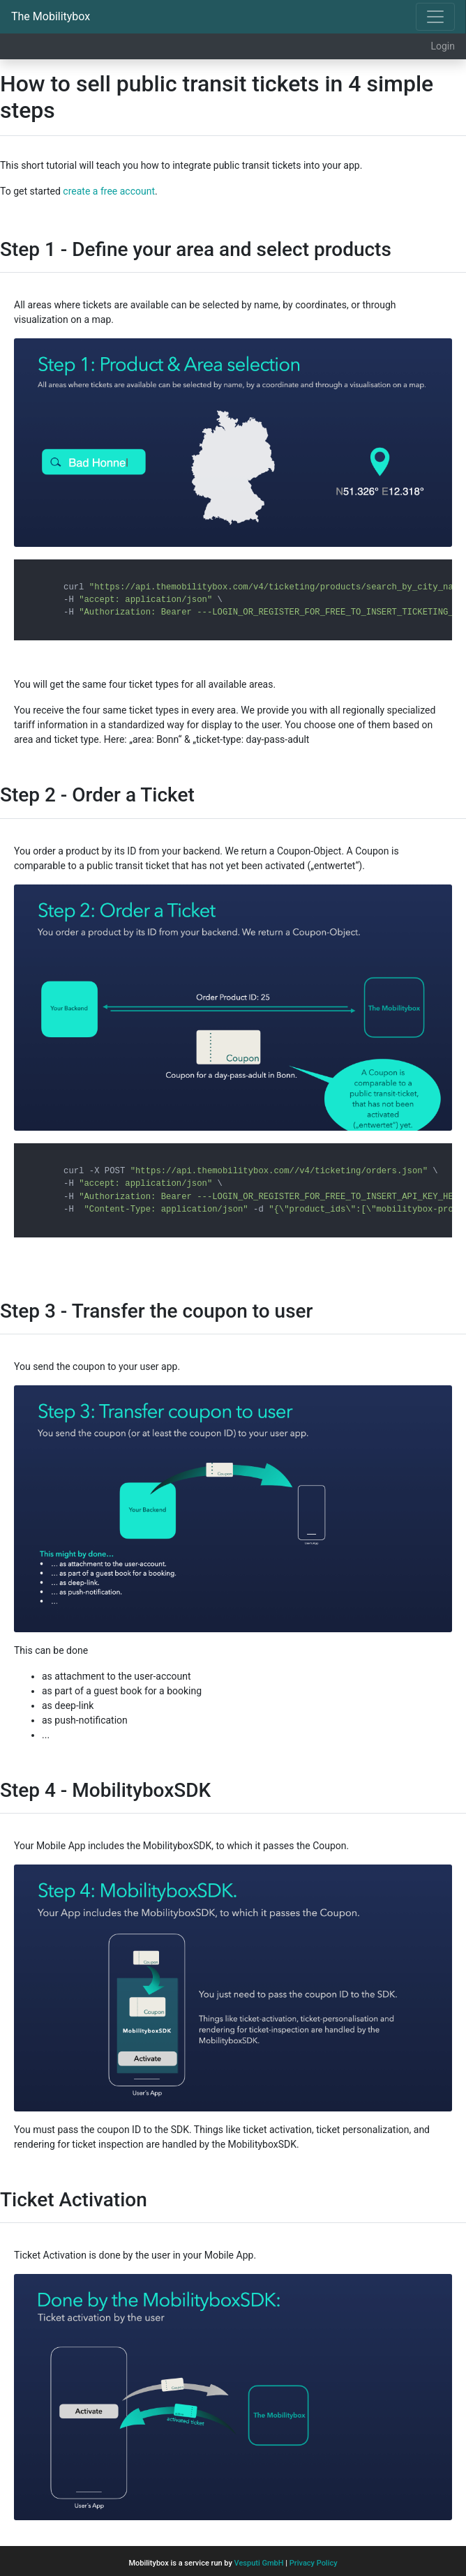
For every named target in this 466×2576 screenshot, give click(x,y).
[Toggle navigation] (435, 17)
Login (442, 46)
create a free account (109, 191)
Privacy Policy (314, 2563)
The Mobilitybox (50, 16)
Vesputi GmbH (259, 2563)
